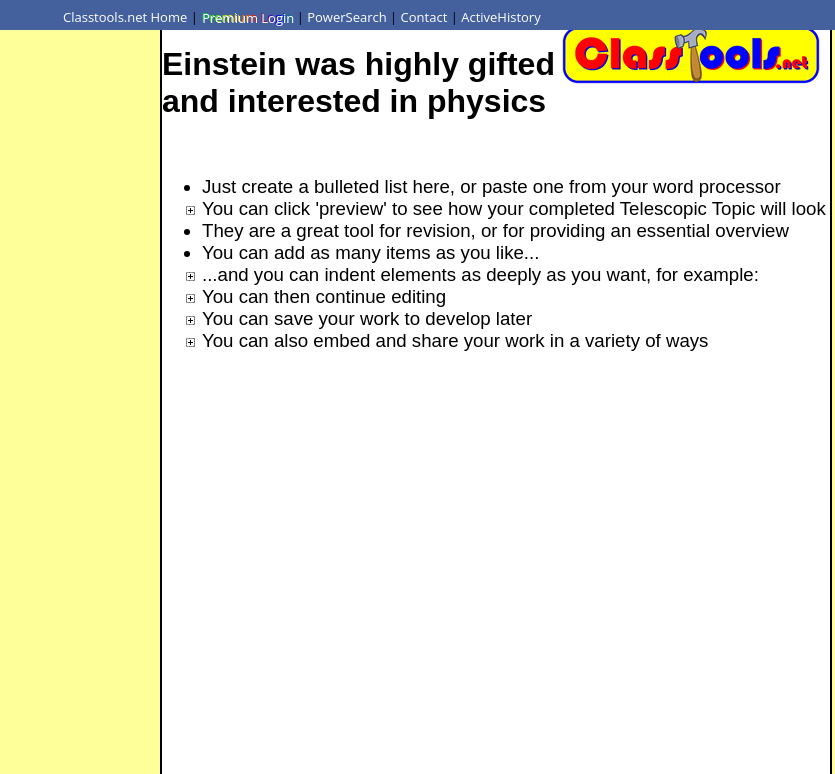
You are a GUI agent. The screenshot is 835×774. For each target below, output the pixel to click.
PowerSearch (347, 17)
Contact (424, 17)
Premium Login (247, 17)
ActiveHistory (501, 17)
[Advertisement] (80, 323)
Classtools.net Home (125, 17)
